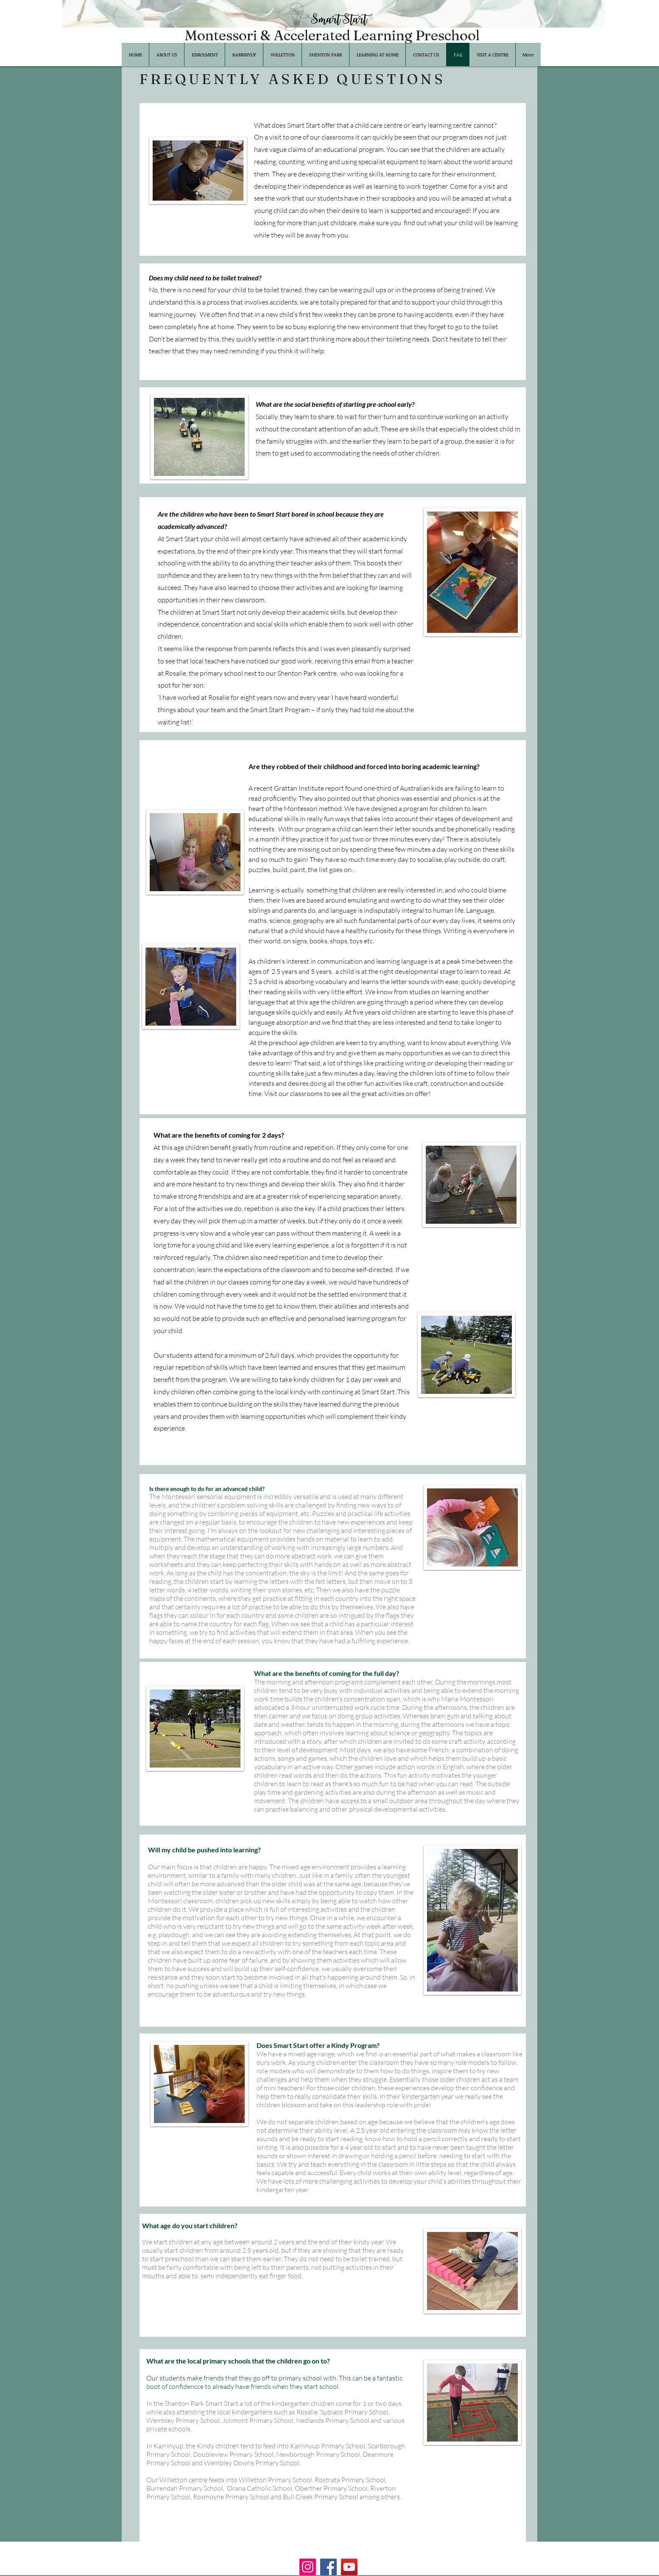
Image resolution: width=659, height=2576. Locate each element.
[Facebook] (328, 2567)
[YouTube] (349, 2567)
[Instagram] (307, 2567)
